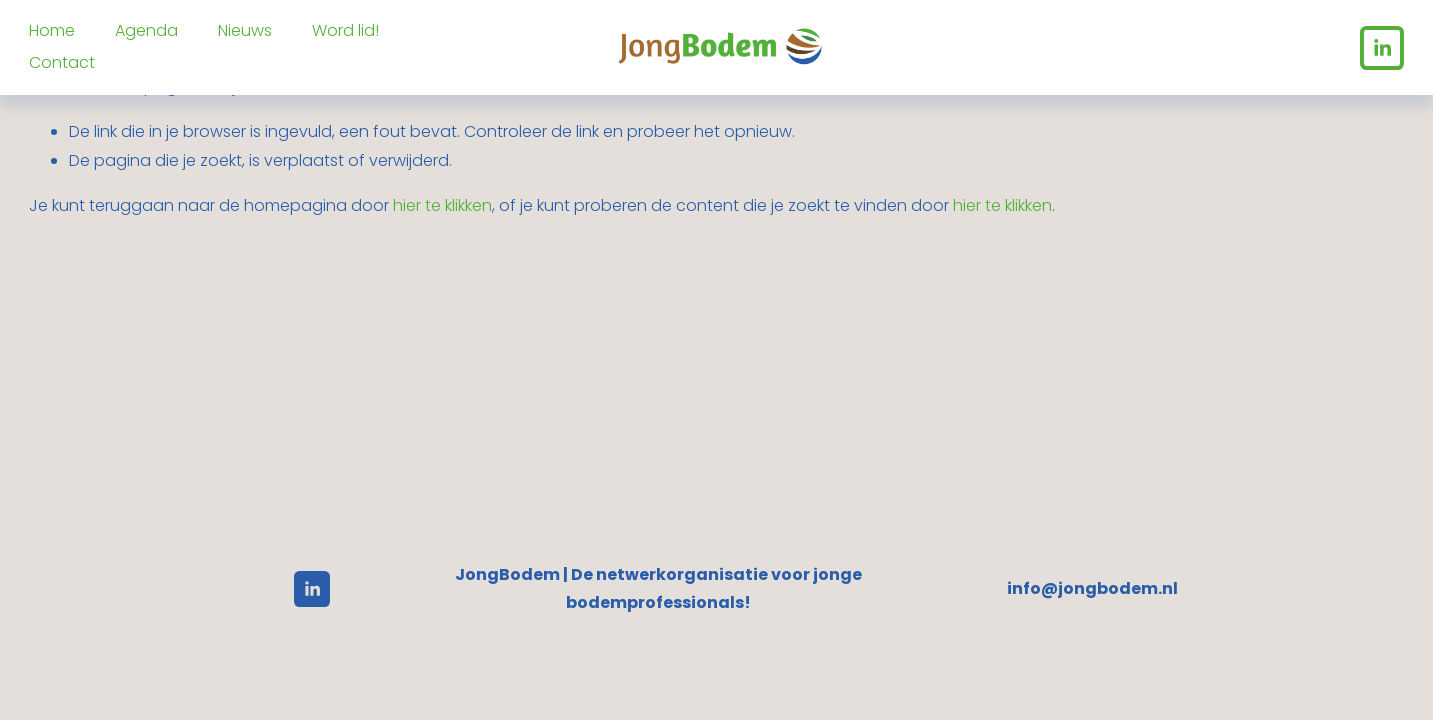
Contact (62, 62)
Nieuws (245, 30)
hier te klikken (442, 205)
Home (52, 30)
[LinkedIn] (1382, 48)
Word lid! (345, 30)
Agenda (146, 30)
